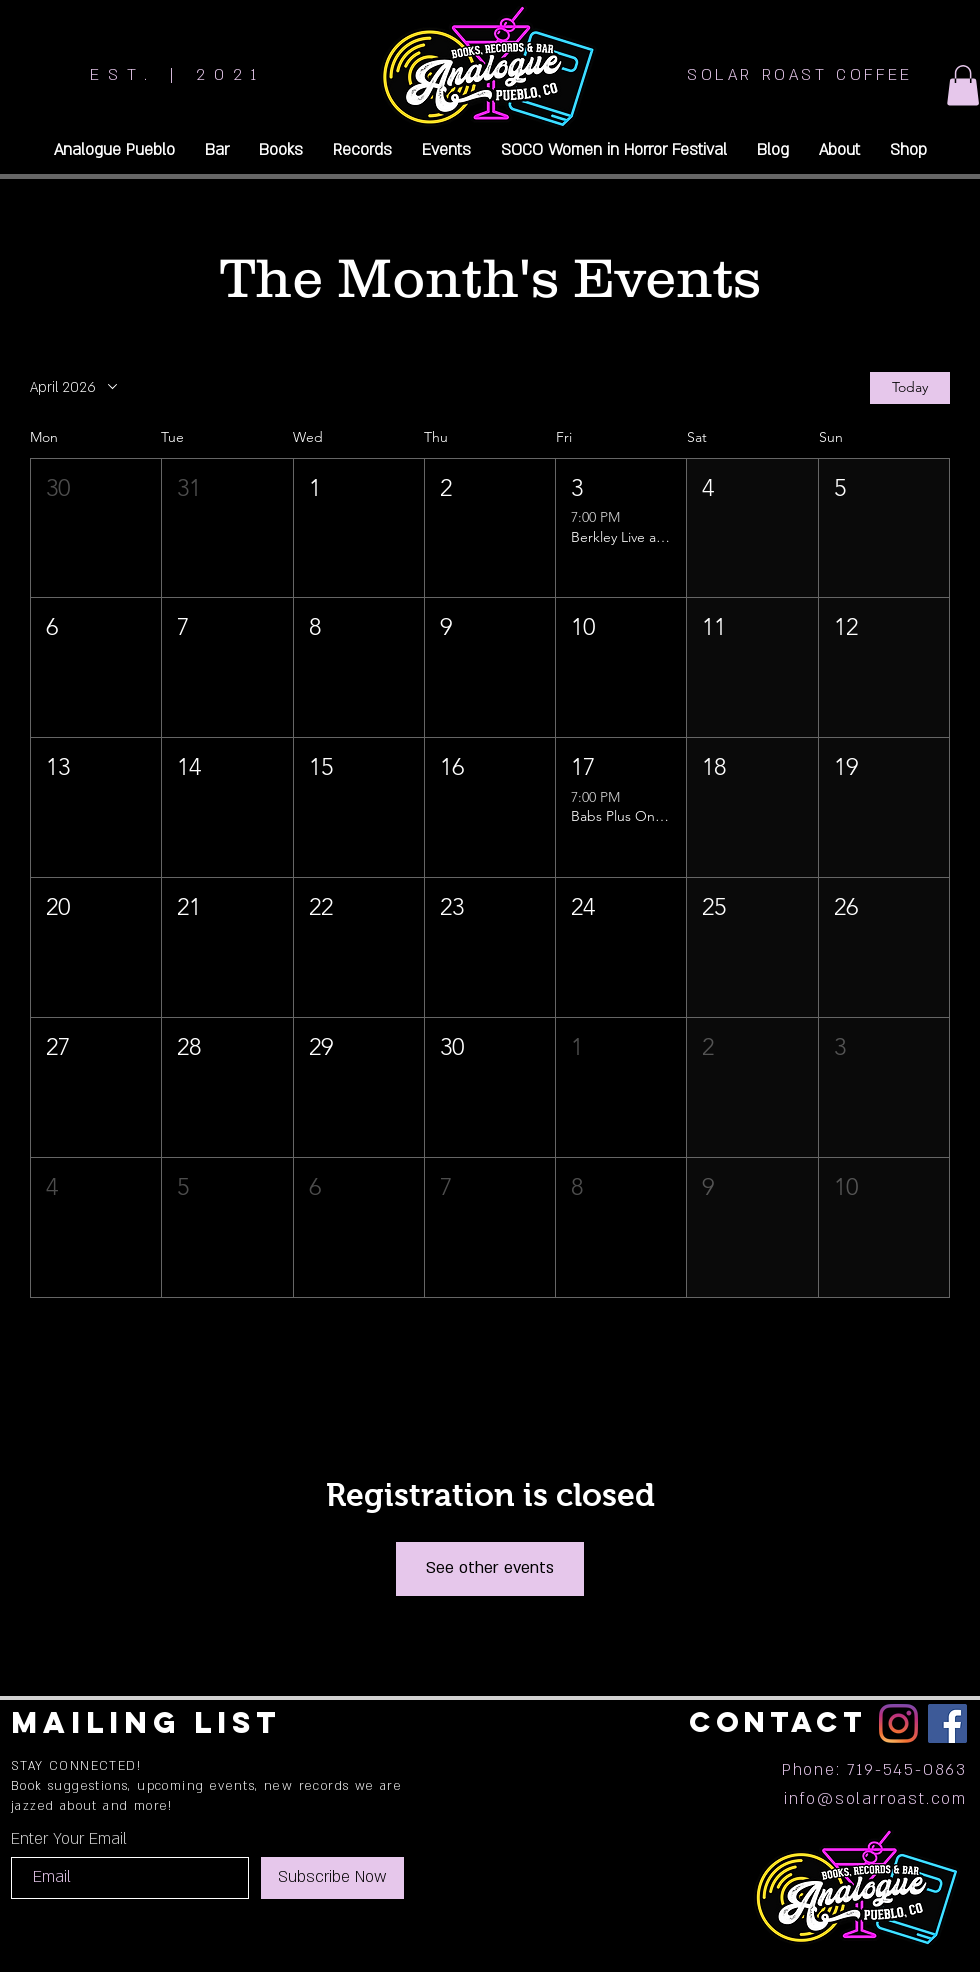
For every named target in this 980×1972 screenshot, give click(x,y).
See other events (490, 1568)
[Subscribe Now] (332, 1878)
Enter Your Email (69, 1839)
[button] (963, 85)
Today (910, 387)
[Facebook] (947, 1723)
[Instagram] (898, 1723)
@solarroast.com (892, 1799)
